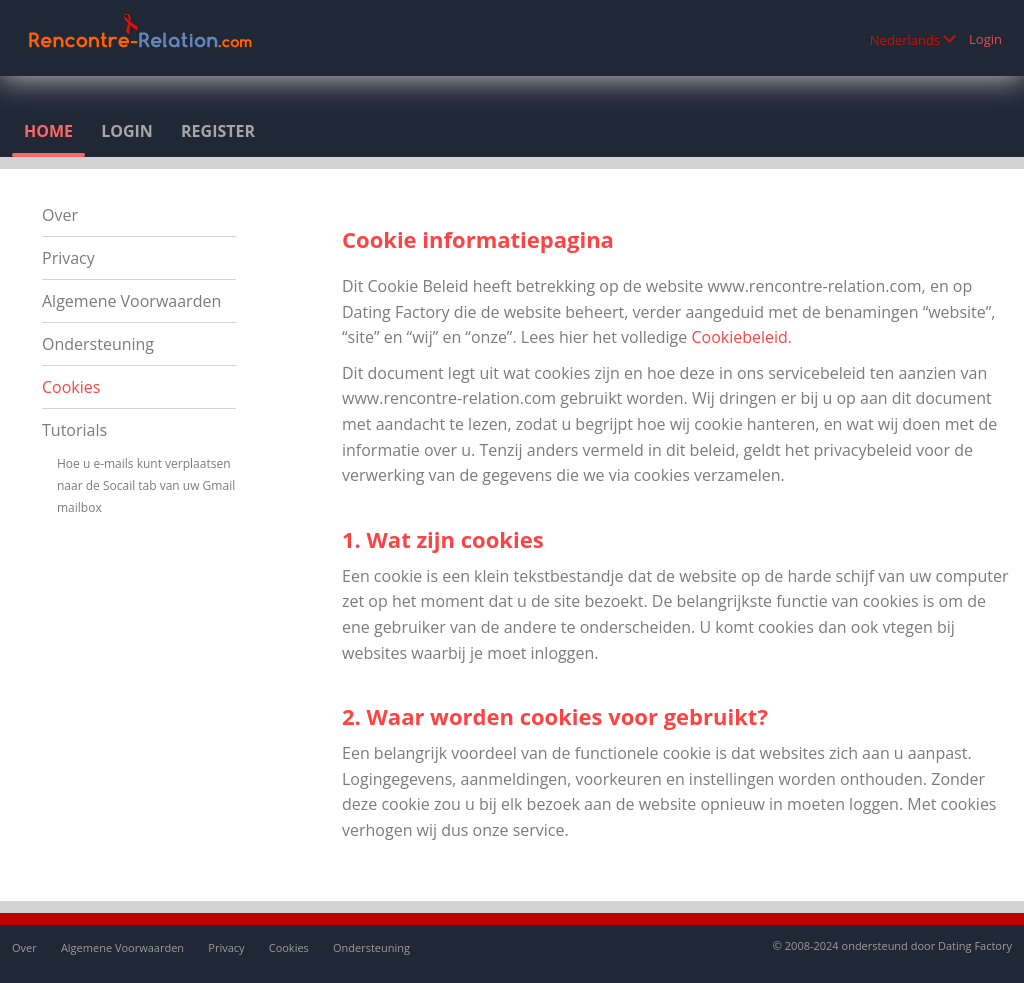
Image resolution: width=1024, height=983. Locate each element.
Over (60, 215)
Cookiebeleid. (741, 337)
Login (985, 39)
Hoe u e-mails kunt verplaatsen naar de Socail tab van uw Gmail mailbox (146, 485)
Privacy (68, 258)
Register (218, 131)
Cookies (71, 387)
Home (48, 131)
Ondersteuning (98, 344)
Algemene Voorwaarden (131, 301)
